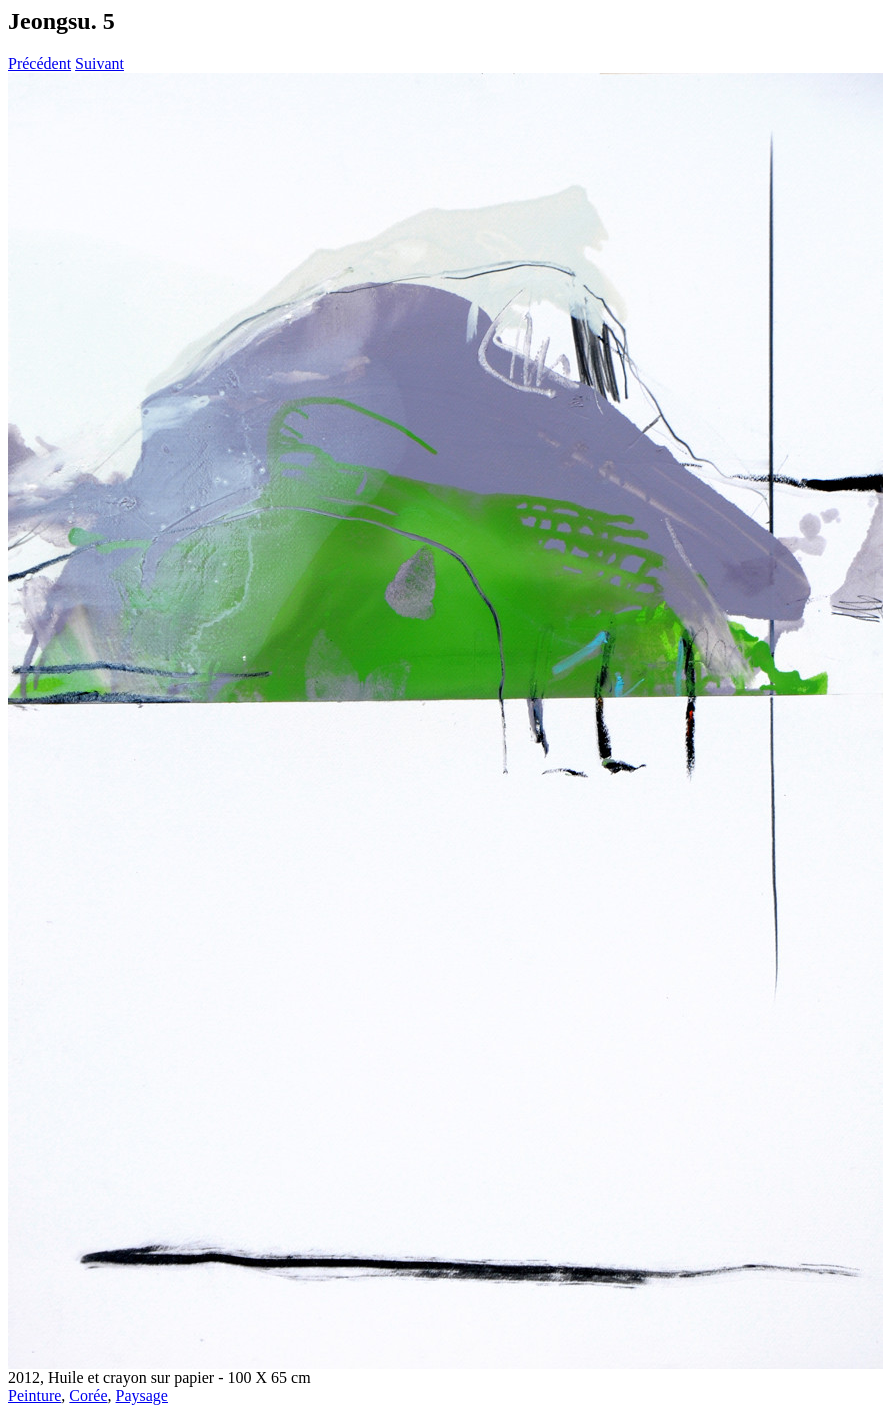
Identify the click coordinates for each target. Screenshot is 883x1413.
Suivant (99, 63)
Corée (88, 1395)
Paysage (142, 1395)
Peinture (34, 1395)
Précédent (39, 63)
